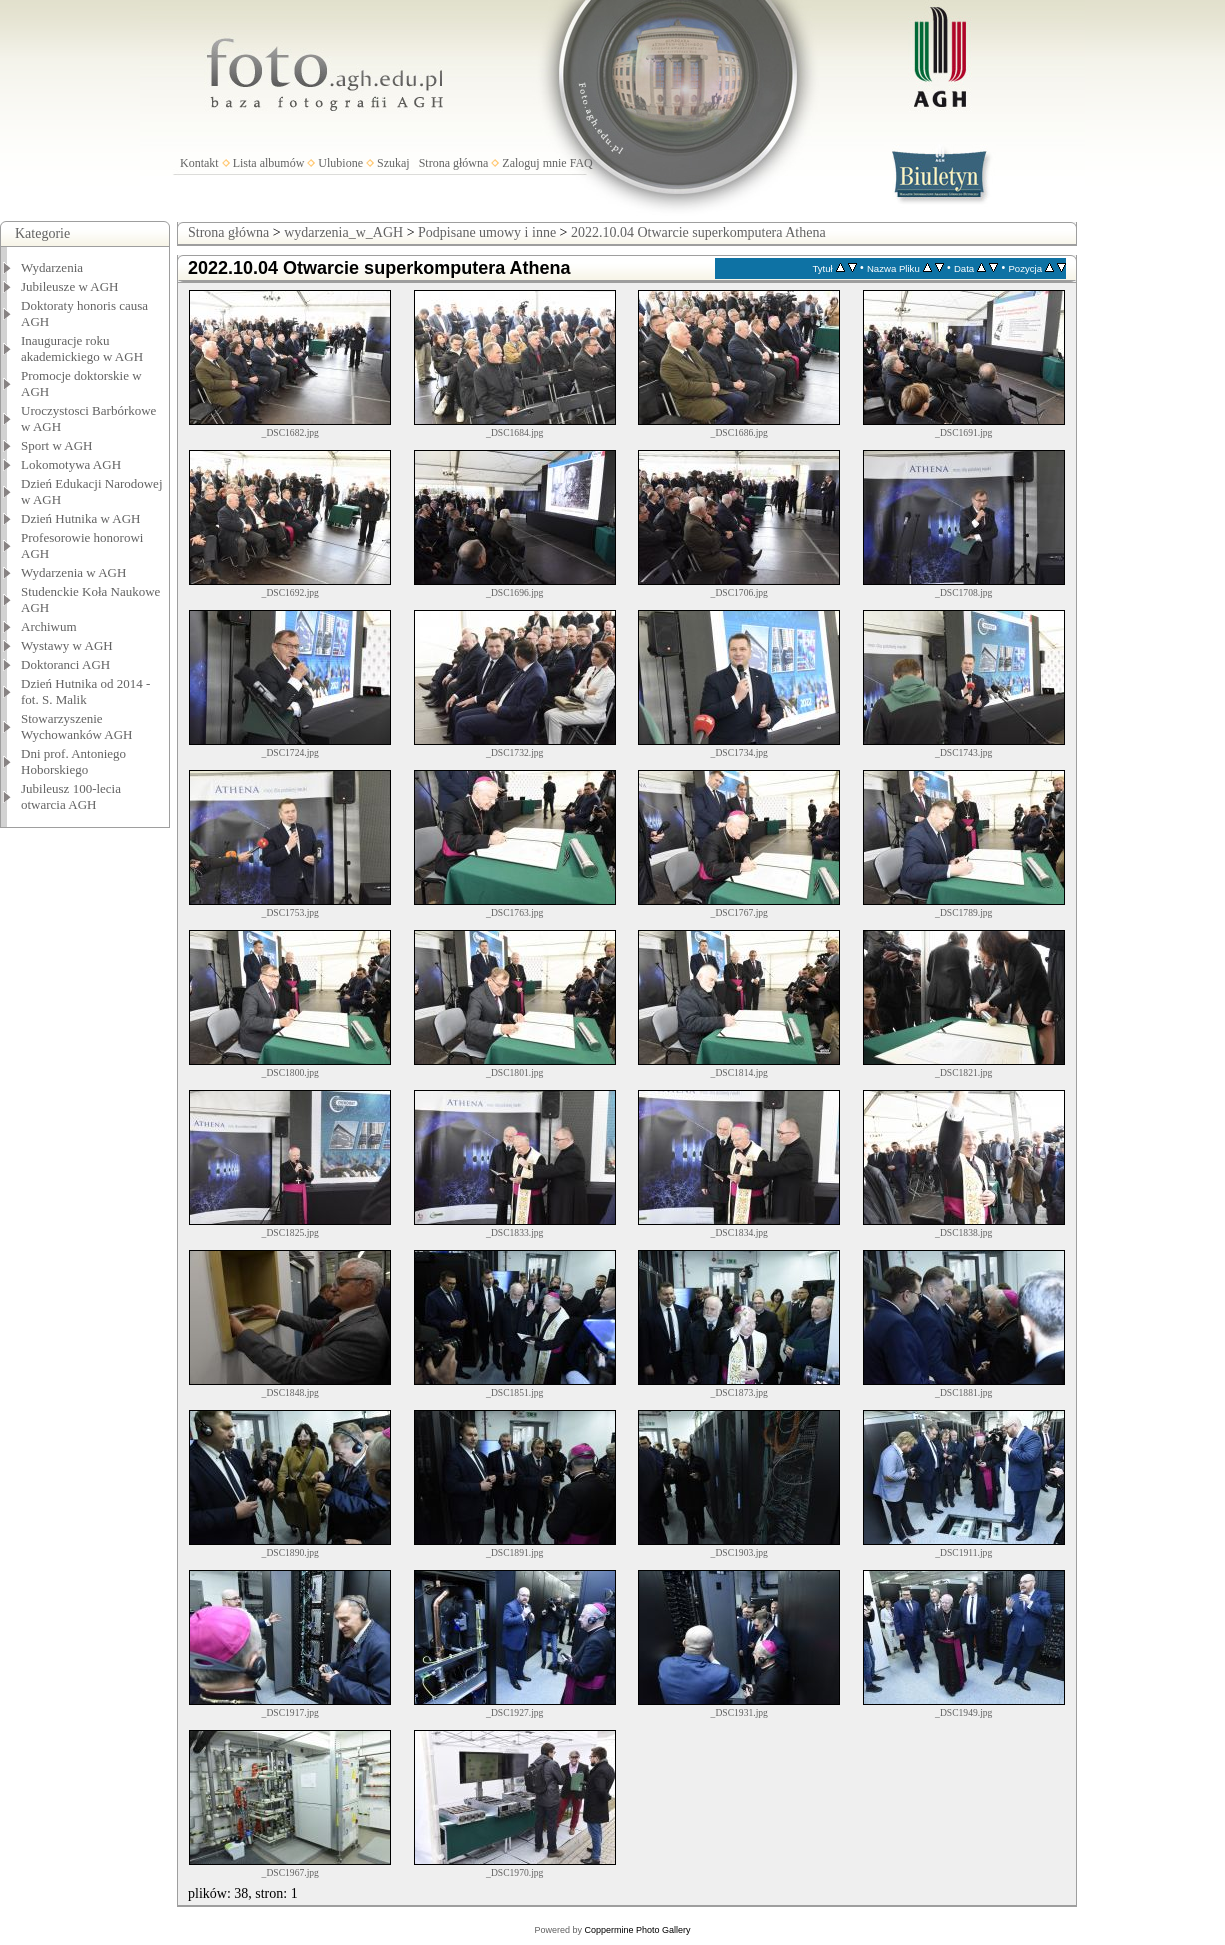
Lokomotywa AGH (71, 464)
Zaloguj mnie (534, 163)
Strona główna (454, 163)
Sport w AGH (57, 445)
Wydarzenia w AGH (73, 572)
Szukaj (393, 163)
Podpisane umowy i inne (487, 232)
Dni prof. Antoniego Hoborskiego (73, 761)
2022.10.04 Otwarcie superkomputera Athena (698, 232)
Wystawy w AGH (67, 645)
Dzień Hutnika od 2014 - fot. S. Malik (85, 691)
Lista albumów (269, 163)
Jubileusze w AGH (70, 286)
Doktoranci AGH (65, 664)
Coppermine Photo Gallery (637, 1930)
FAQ (581, 163)
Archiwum (49, 626)
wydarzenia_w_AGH (343, 232)
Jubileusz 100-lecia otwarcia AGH (71, 796)
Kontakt (199, 163)
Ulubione (340, 163)
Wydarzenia (52, 267)
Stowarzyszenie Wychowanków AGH (77, 726)
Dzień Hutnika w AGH (81, 518)
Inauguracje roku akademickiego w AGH (82, 348)
